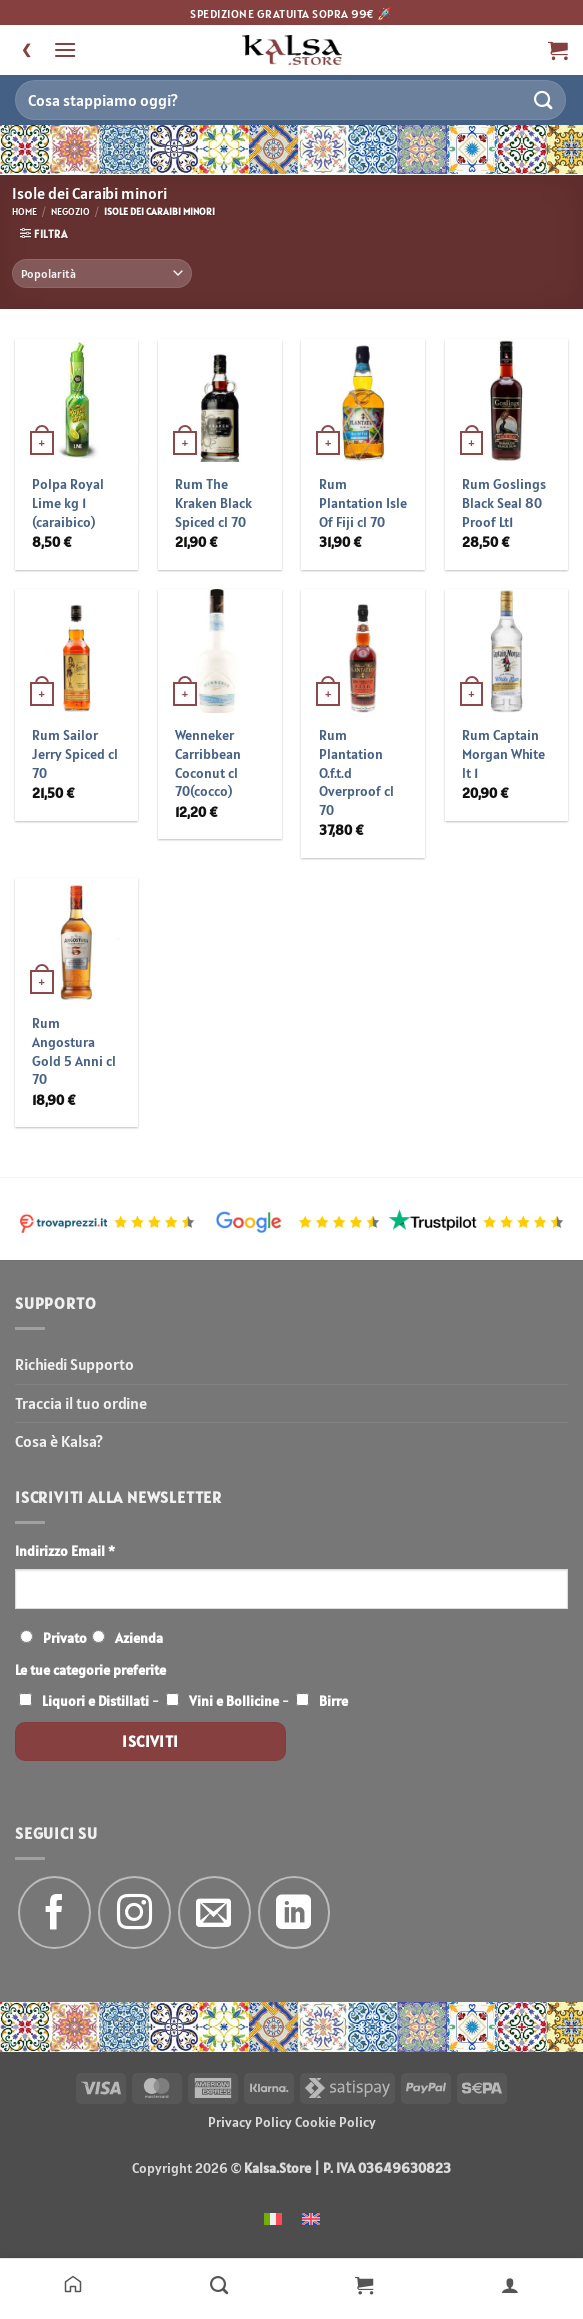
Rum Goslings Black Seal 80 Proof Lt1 (504, 502)
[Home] (73, 2284)
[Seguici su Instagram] (134, 1912)
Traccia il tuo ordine (81, 1403)
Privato (65, 1638)
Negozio (70, 211)
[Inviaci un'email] (214, 1912)
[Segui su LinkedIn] (294, 1912)
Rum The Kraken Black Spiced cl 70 (213, 502)
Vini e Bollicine (234, 1701)
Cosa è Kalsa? (59, 1441)
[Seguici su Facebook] (54, 1912)
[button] (65, 49)
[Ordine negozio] (102, 273)
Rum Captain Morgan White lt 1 (503, 753)
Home (24, 211)
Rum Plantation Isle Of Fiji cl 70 (363, 502)
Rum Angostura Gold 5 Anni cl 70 (74, 1051)
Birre (333, 1701)
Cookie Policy (335, 2122)
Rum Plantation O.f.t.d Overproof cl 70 (356, 772)
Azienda (139, 1638)
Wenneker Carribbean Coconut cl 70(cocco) (208, 763)
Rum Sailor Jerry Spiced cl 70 (75, 753)
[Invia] (544, 99)
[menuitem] (273, 2217)
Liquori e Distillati (95, 1701)
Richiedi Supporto (74, 1364)
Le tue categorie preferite (90, 1670)
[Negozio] (219, 2284)
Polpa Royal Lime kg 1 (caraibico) (68, 502)
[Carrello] (365, 2284)
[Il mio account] (510, 2284)
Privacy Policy (250, 2122)
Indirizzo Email (65, 1551)
